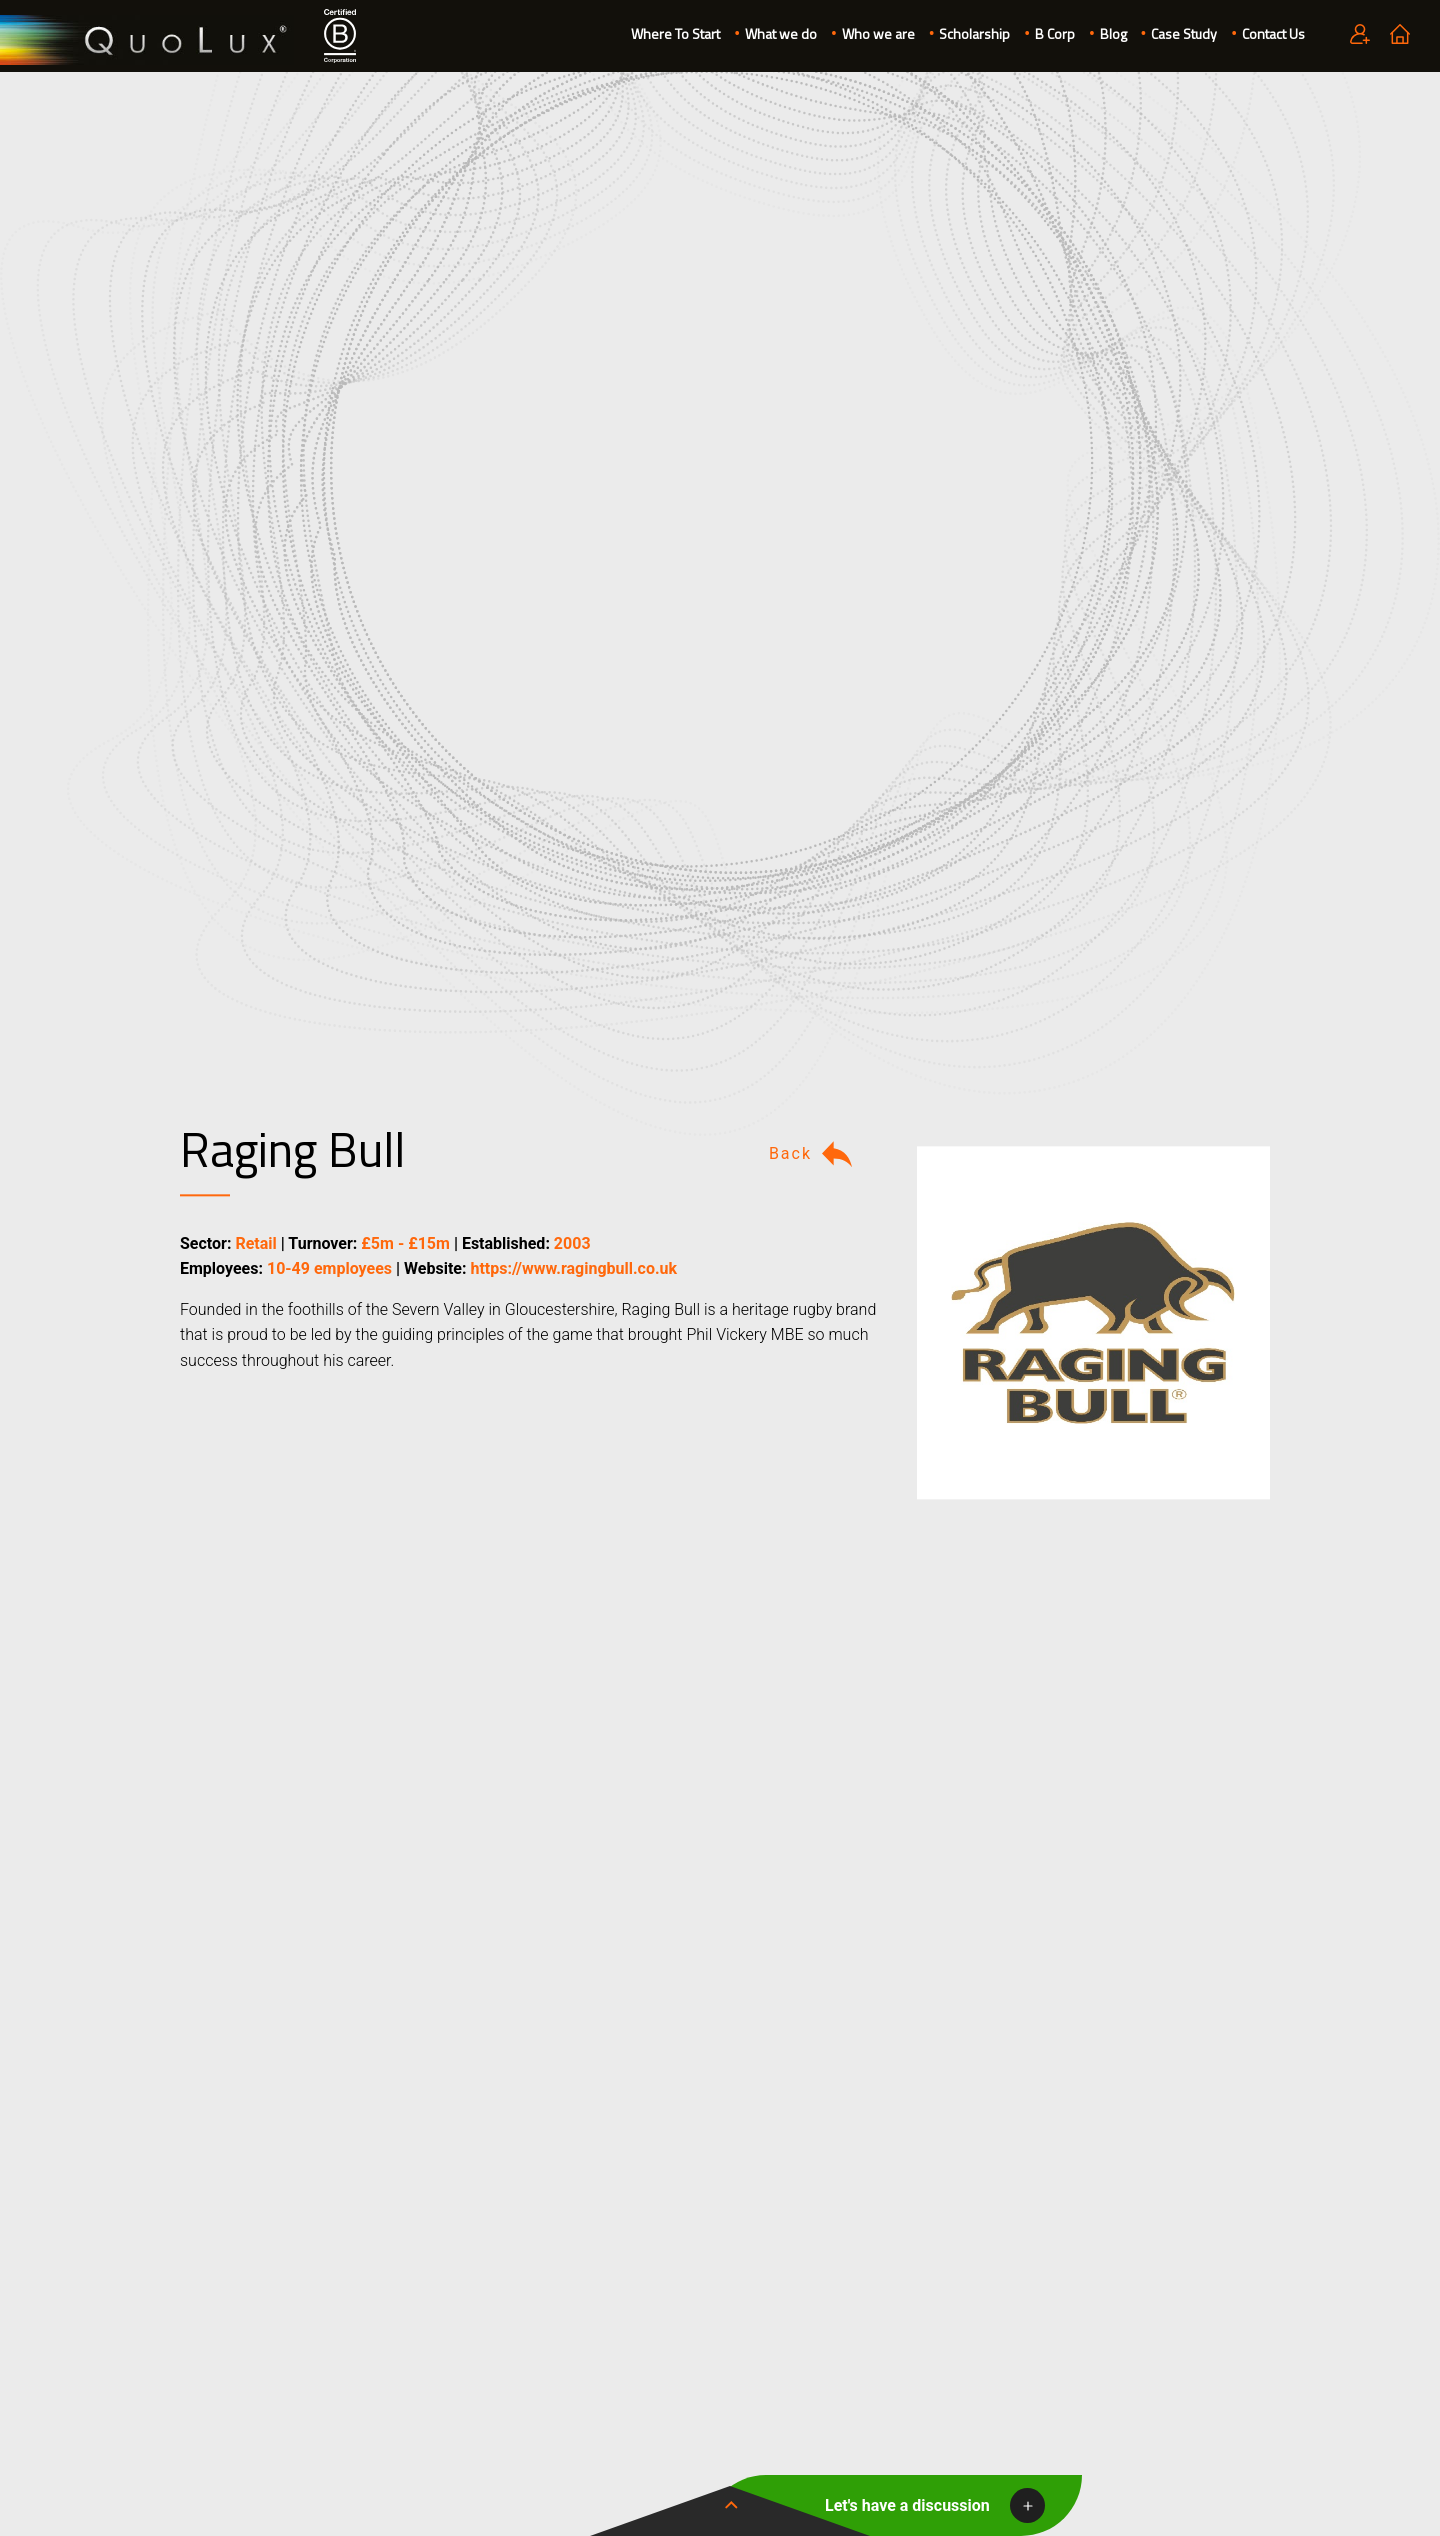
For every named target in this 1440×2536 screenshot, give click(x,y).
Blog (1113, 33)
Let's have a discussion (907, 2505)
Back (813, 1154)
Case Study (1184, 33)
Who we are (878, 33)
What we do (781, 33)
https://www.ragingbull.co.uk (573, 1269)
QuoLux (147, 40)
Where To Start (675, 33)
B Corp (1055, 33)
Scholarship (974, 33)
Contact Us (1273, 33)
